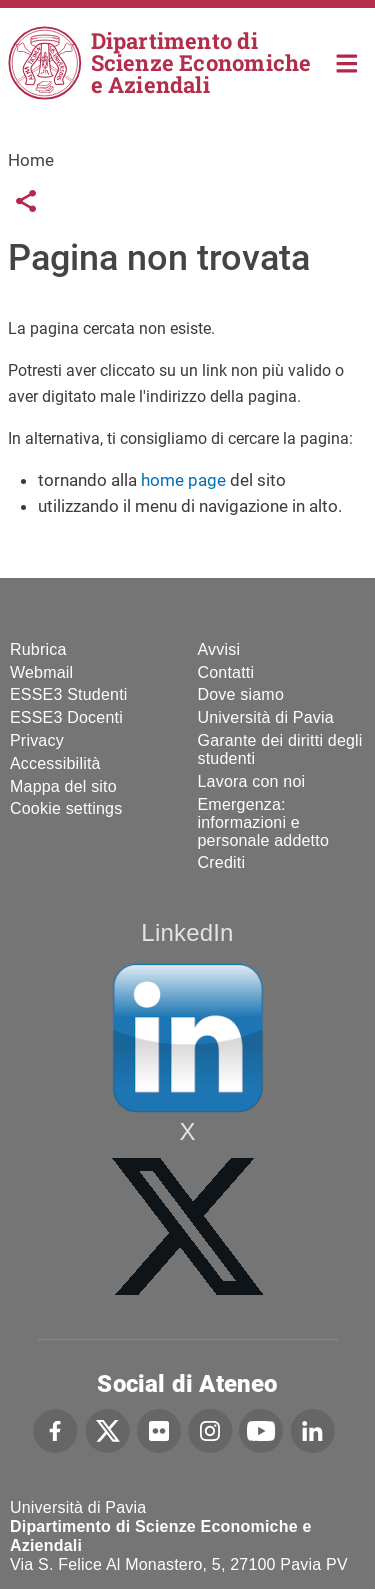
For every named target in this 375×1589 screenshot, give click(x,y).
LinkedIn (187, 932)
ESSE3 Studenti (69, 694)
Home (347, 61)
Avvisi (219, 649)
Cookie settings (66, 808)
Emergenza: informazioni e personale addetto (264, 822)
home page (183, 480)
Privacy (37, 740)
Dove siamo (241, 694)
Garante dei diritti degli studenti (280, 749)
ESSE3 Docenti (66, 717)
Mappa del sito (63, 786)
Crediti (222, 862)
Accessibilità (55, 763)
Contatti (226, 672)
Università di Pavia (266, 717)
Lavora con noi (252, 781)
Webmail (41, 672)
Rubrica (38, 649)
